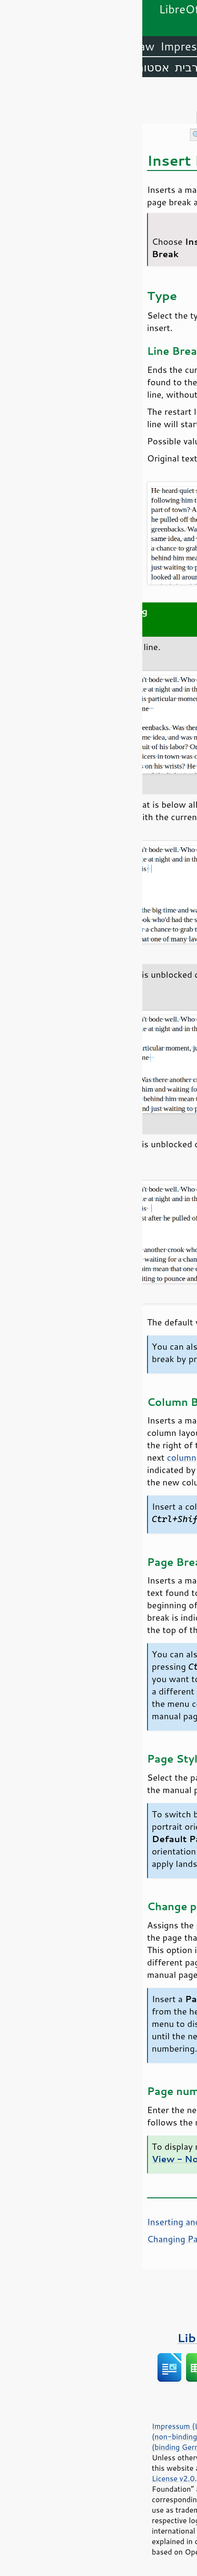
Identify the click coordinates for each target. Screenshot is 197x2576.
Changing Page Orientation (59, 2239)
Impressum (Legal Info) (50, 2426)
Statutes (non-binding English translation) (95, 2431)
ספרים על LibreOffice (98, 2337)
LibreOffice (164, 46)
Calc (77, 46)
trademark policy (94, 2541)
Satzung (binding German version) (85, 2441)
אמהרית (88, 67)
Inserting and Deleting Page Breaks (76, 2221)
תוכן (188, 96)
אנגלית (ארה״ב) (154, 67)
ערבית (48, 67)
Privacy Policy (121, 2426)
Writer (111, 46)
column (39, 1457)
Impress (39, 46)
